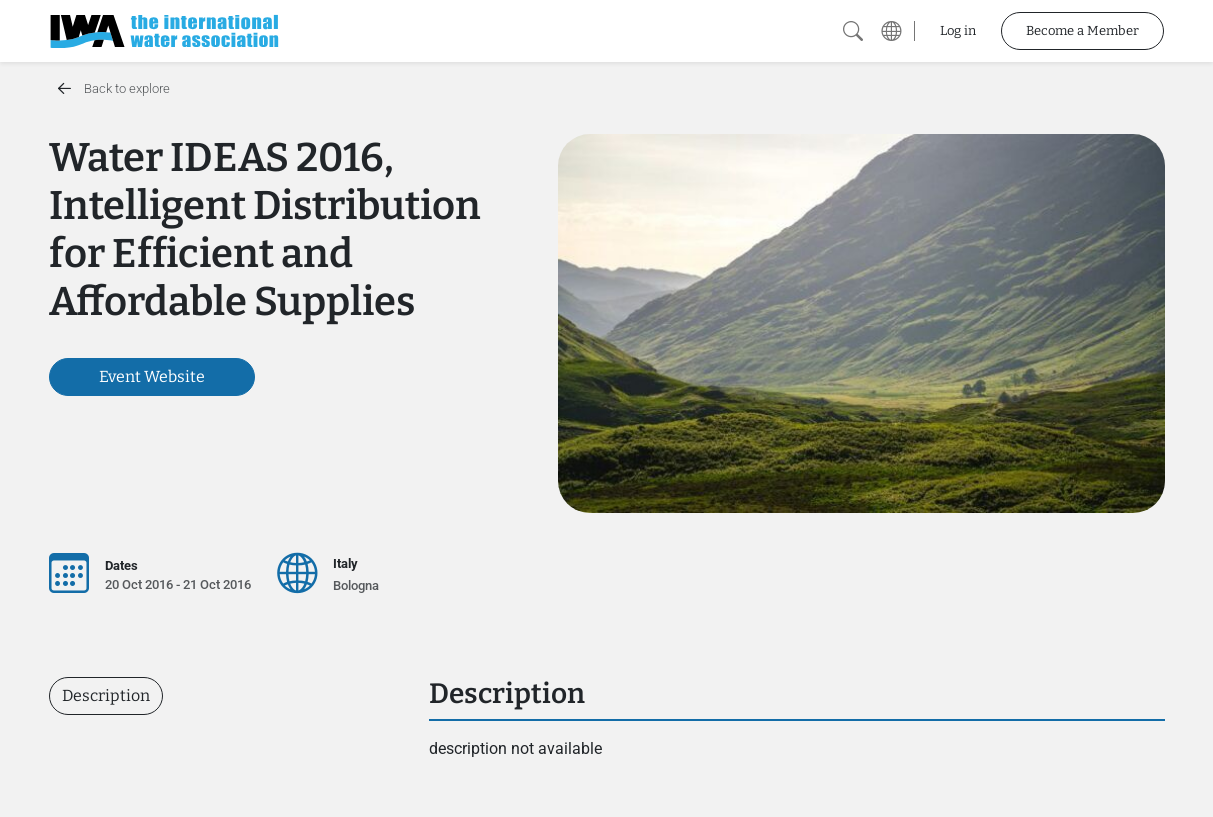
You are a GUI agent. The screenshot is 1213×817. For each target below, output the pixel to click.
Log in (958, 30)
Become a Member (1082, 30)
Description (106, 695)
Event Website (152, 376)
